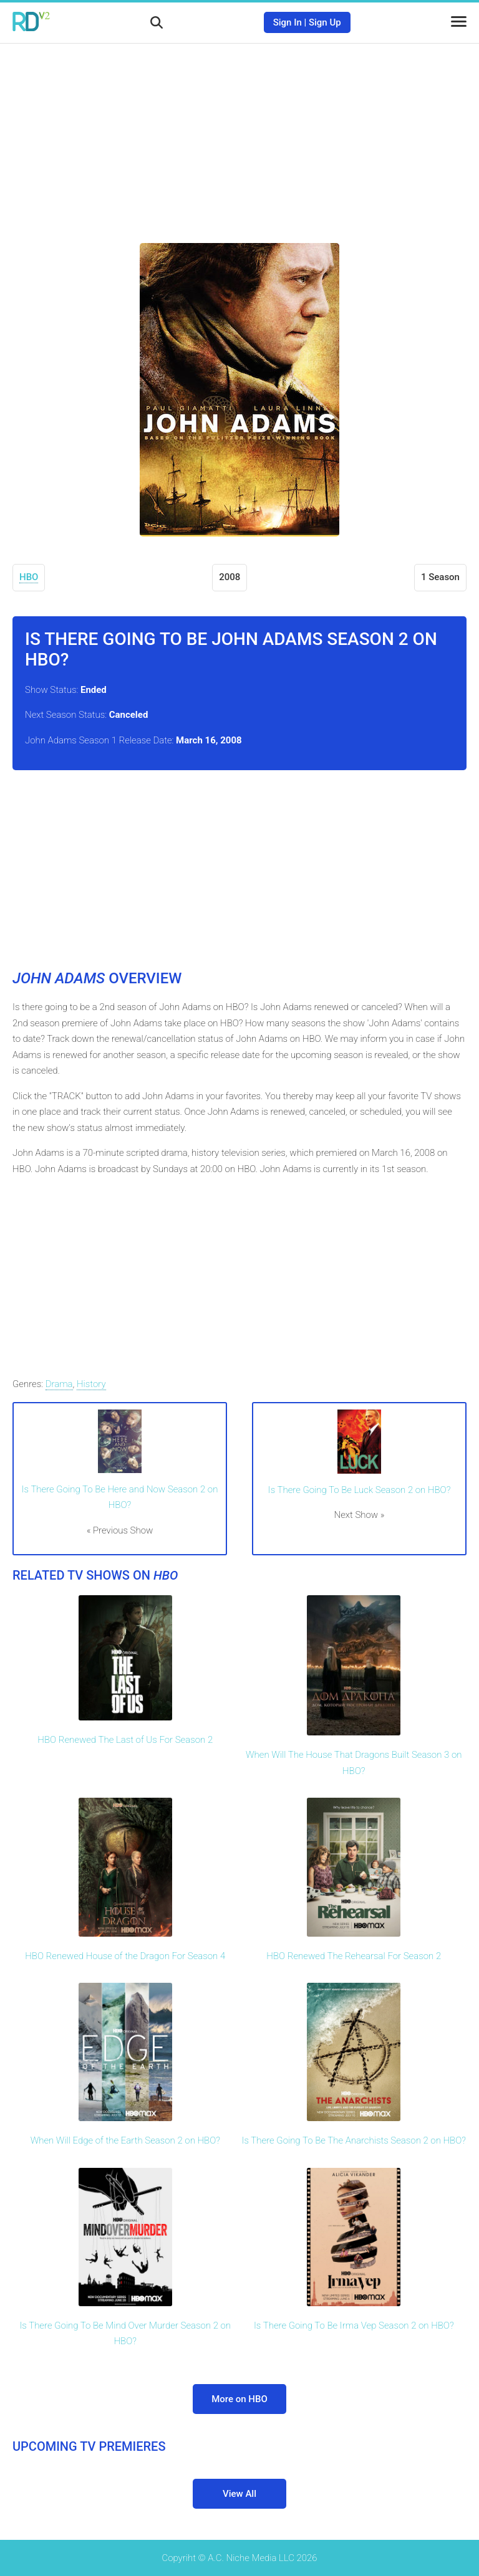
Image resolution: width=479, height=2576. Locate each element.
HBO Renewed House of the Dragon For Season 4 (125, 1956)
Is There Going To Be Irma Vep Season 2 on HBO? (354, 2325)
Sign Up (325, 22)
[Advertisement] (239, 134)
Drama (59, 1384)
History (91, 1384)
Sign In (287, 22)
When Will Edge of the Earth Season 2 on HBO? (125, 2140)
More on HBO (239, 2399)
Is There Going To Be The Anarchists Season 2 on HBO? (354, 2140)
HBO (28, 577)
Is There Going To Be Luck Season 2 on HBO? (359, 1490)
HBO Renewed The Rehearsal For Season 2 (353, 1956)
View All (239, 2493)
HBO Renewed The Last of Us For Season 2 (125, 1739)
